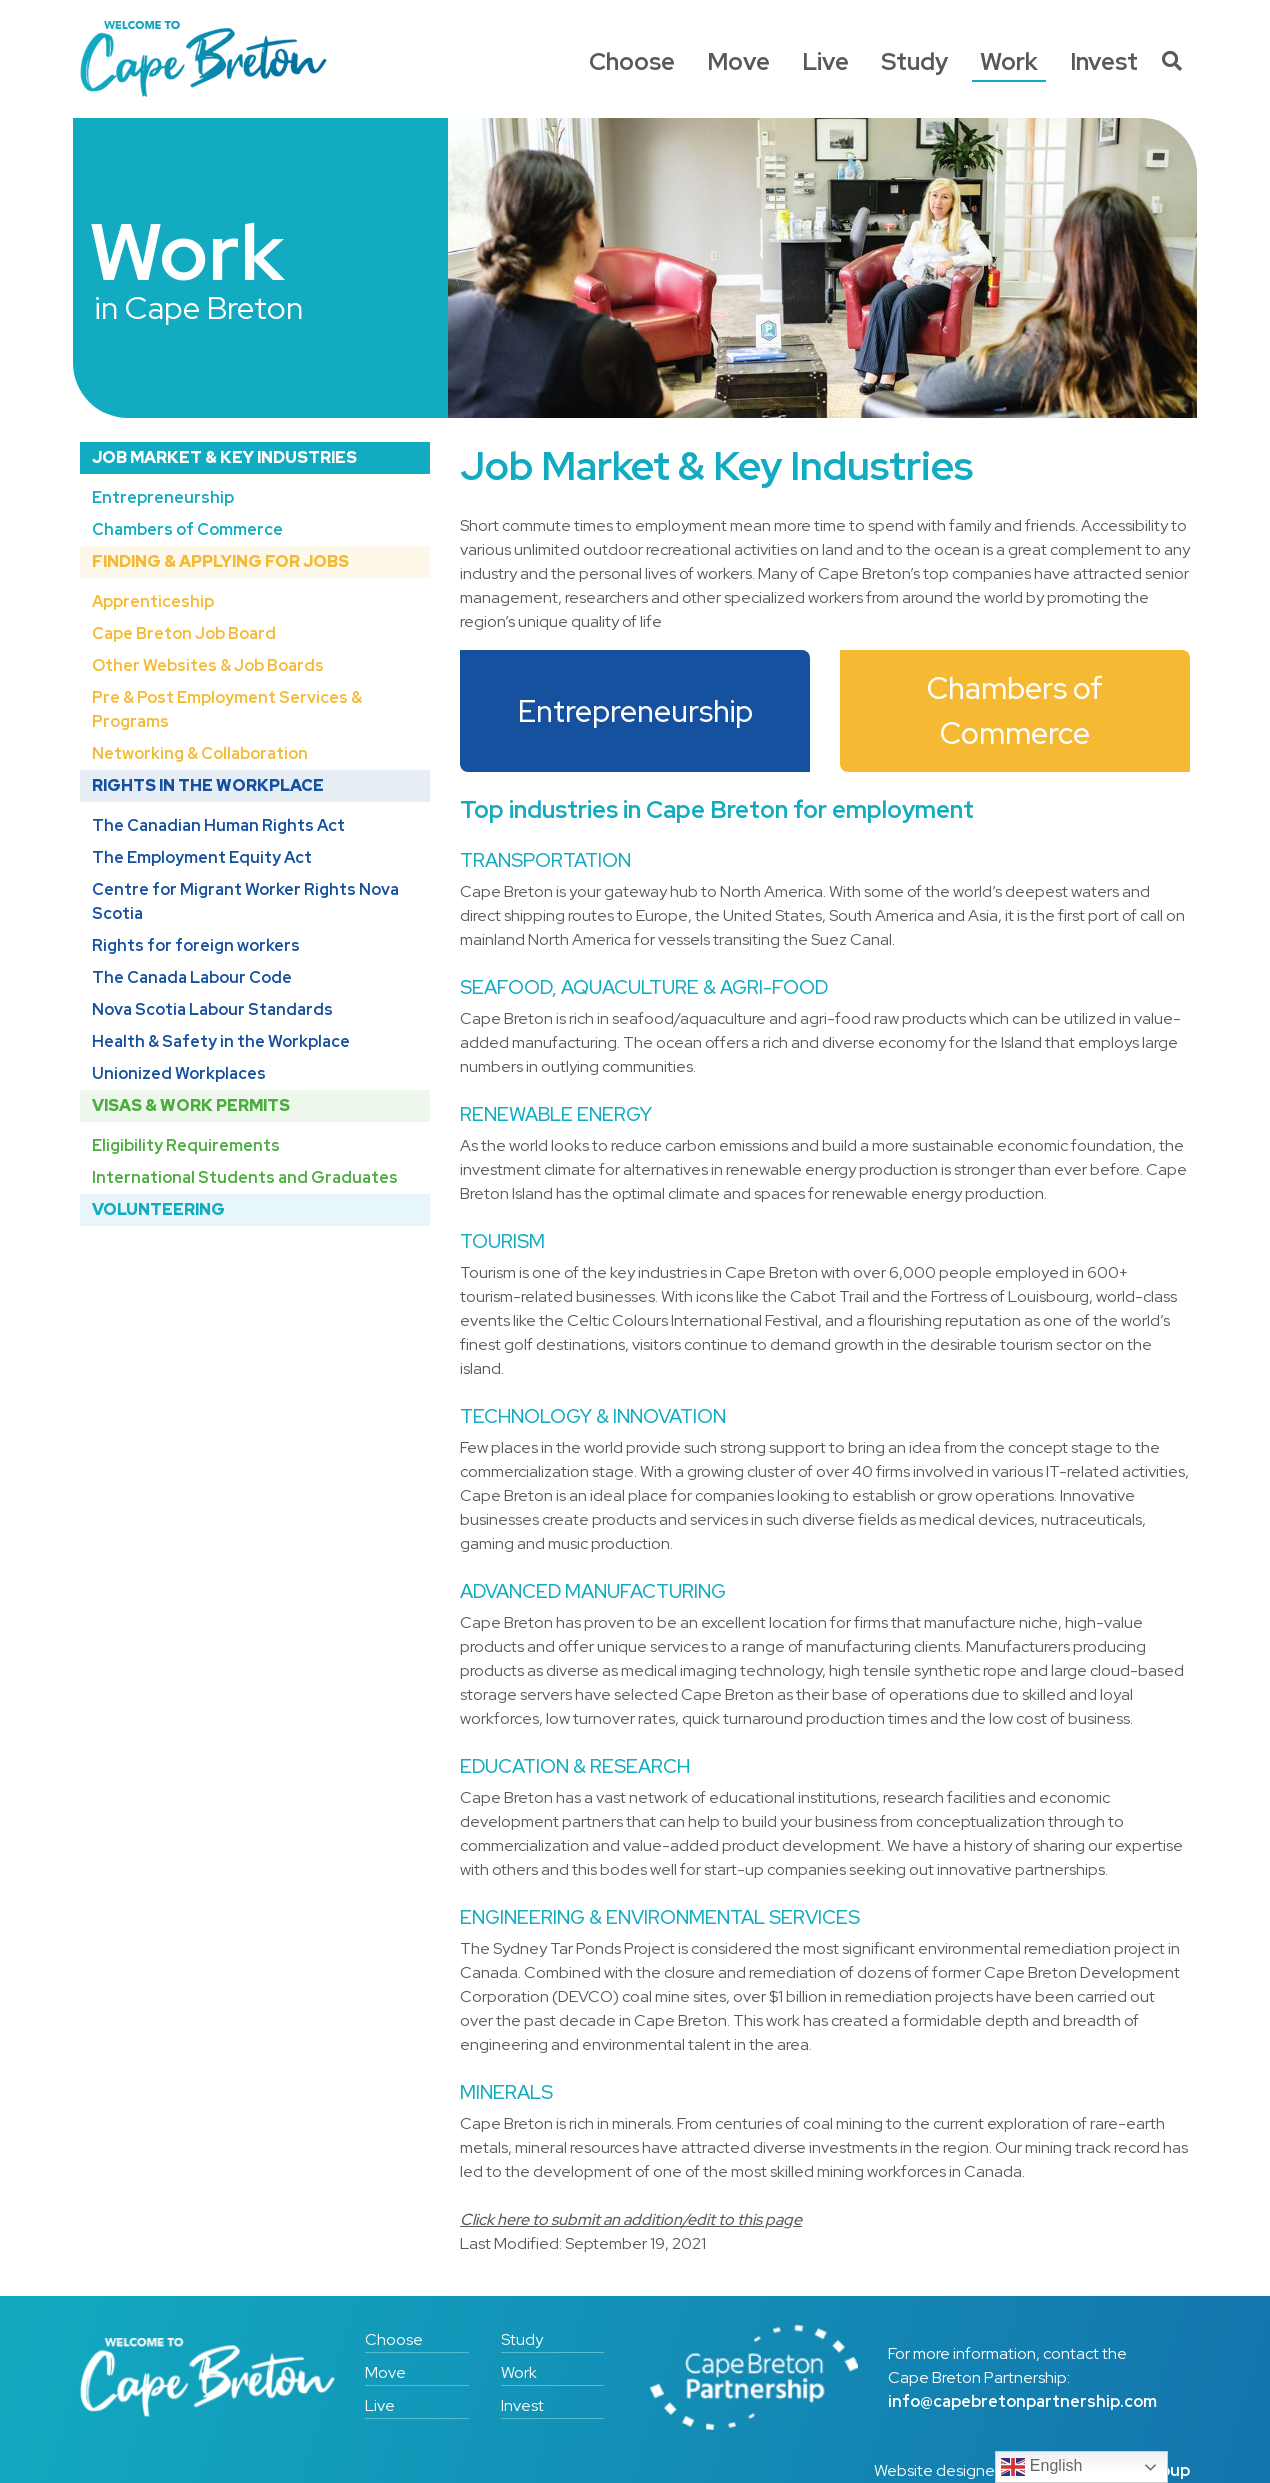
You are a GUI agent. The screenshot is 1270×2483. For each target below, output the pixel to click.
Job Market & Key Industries (224, 457)
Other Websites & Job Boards (208, 665)
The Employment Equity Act (202, 857)
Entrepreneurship (163, 497)
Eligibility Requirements (186, 1145)
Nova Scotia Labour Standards (212, 1009)
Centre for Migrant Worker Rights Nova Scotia (245, 901)
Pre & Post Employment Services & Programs (227, 709)
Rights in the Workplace (208, 785)
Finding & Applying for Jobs (220, 561)
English (1041, 2467)
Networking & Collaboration (200, 753)
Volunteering (158, 1209)
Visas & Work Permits (191, 1105)
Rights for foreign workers (196, 945)
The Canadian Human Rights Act (218, 825)
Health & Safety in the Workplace (221, 1041)
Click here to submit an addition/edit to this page (631, 2219)
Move (738, 61)
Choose (632, 61)
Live (825, 61)
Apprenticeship (153, 601)
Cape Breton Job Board (184, 633)
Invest (1104, 61)
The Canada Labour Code (192, 977)
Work (1009, 61)
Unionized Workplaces (179, 1073)
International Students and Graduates (245, 1177)
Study (914, 61)
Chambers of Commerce (187, 529)
